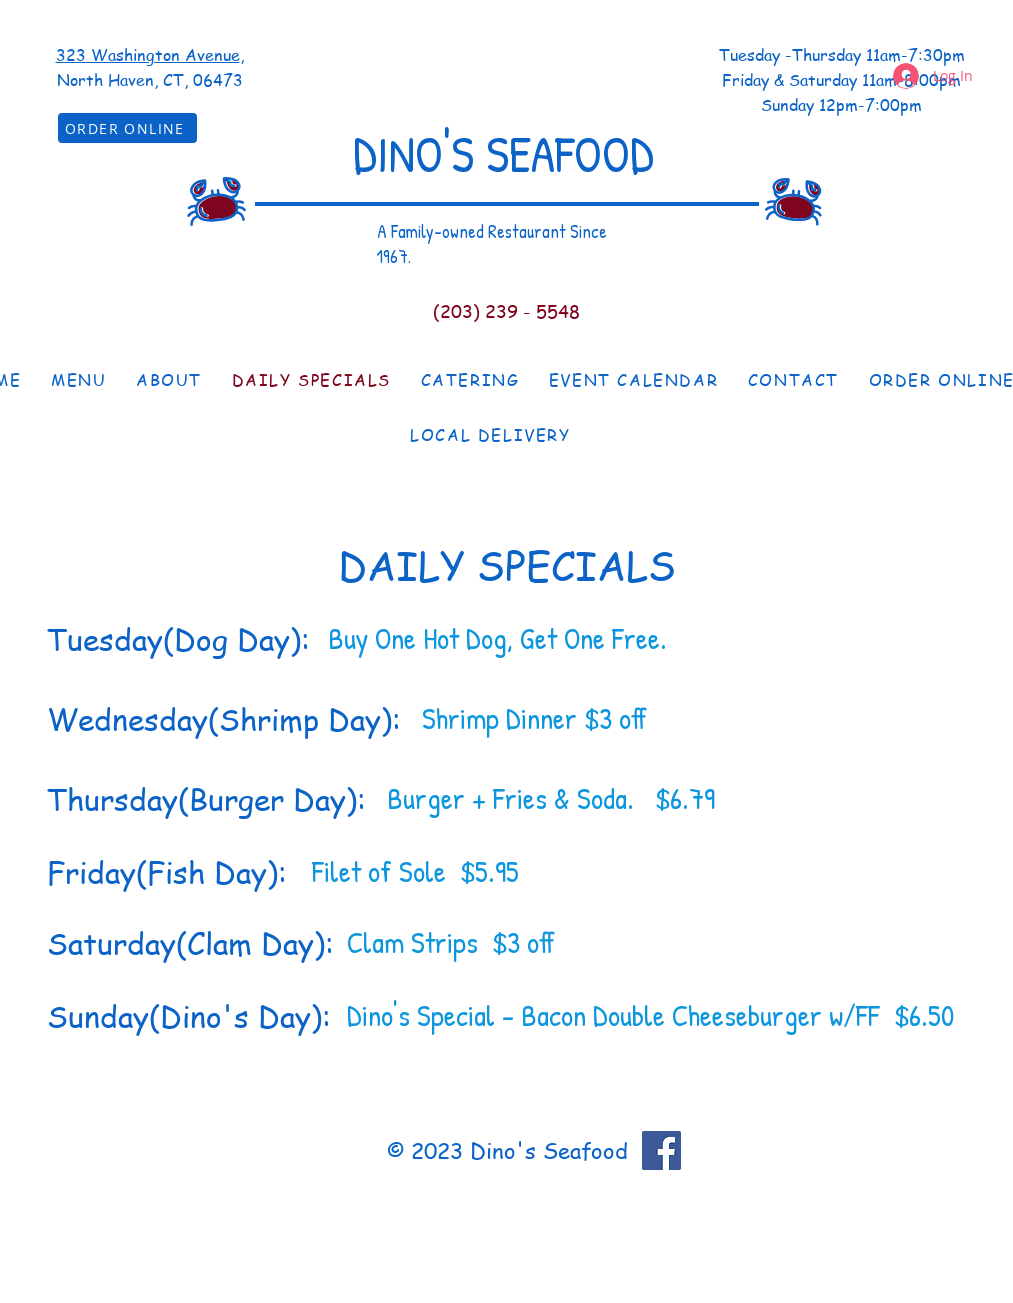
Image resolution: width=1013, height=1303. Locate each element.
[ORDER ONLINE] (127, 128)
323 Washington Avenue (148, 55)
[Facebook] (661, 1150)
